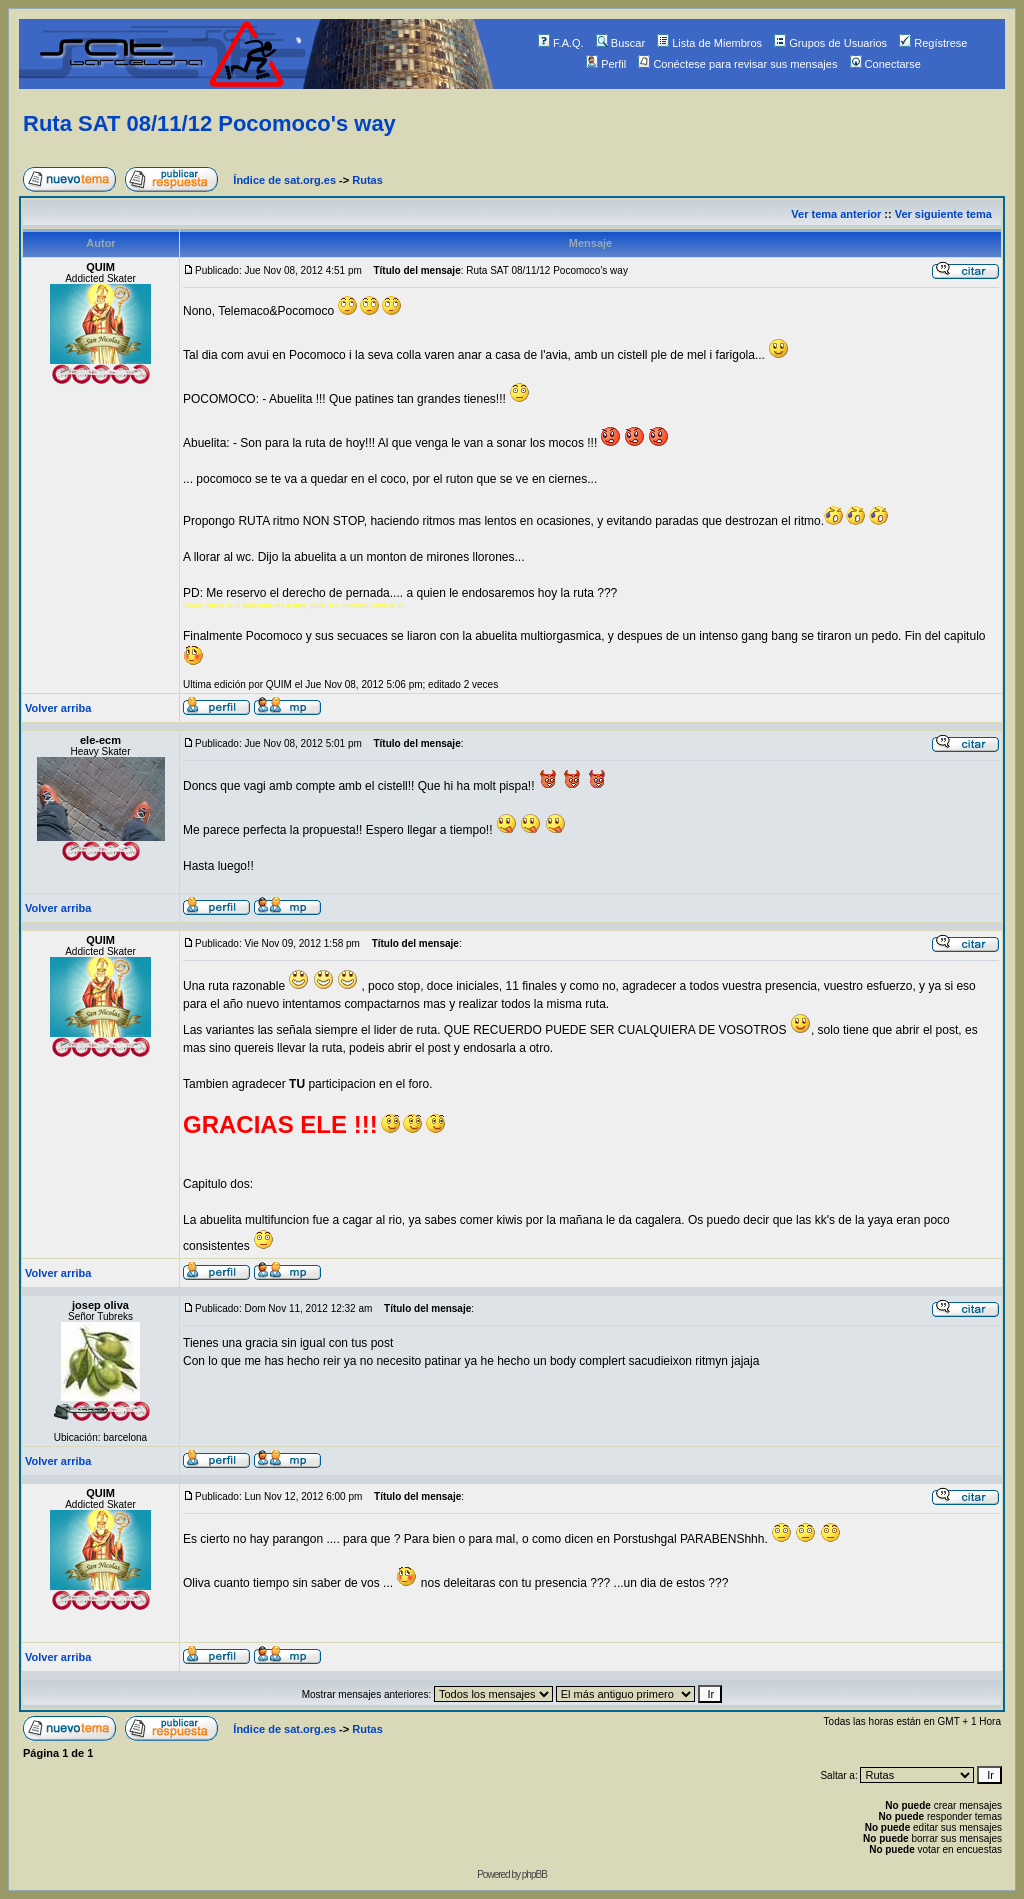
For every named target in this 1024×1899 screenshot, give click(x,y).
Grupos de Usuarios (830, 43)
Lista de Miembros (709, 43)
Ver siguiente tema (943, 214)
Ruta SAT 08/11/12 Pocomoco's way (209, 123)
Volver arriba (58, 708)
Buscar (620, 43)
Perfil (606, 64)
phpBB (534, 1874)
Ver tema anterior (836, 214)
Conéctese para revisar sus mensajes (737, 64)
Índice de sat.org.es (284, 180)
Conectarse (885, 64)
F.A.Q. (561, 43)
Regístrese (933, 43)
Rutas (367, 180)
